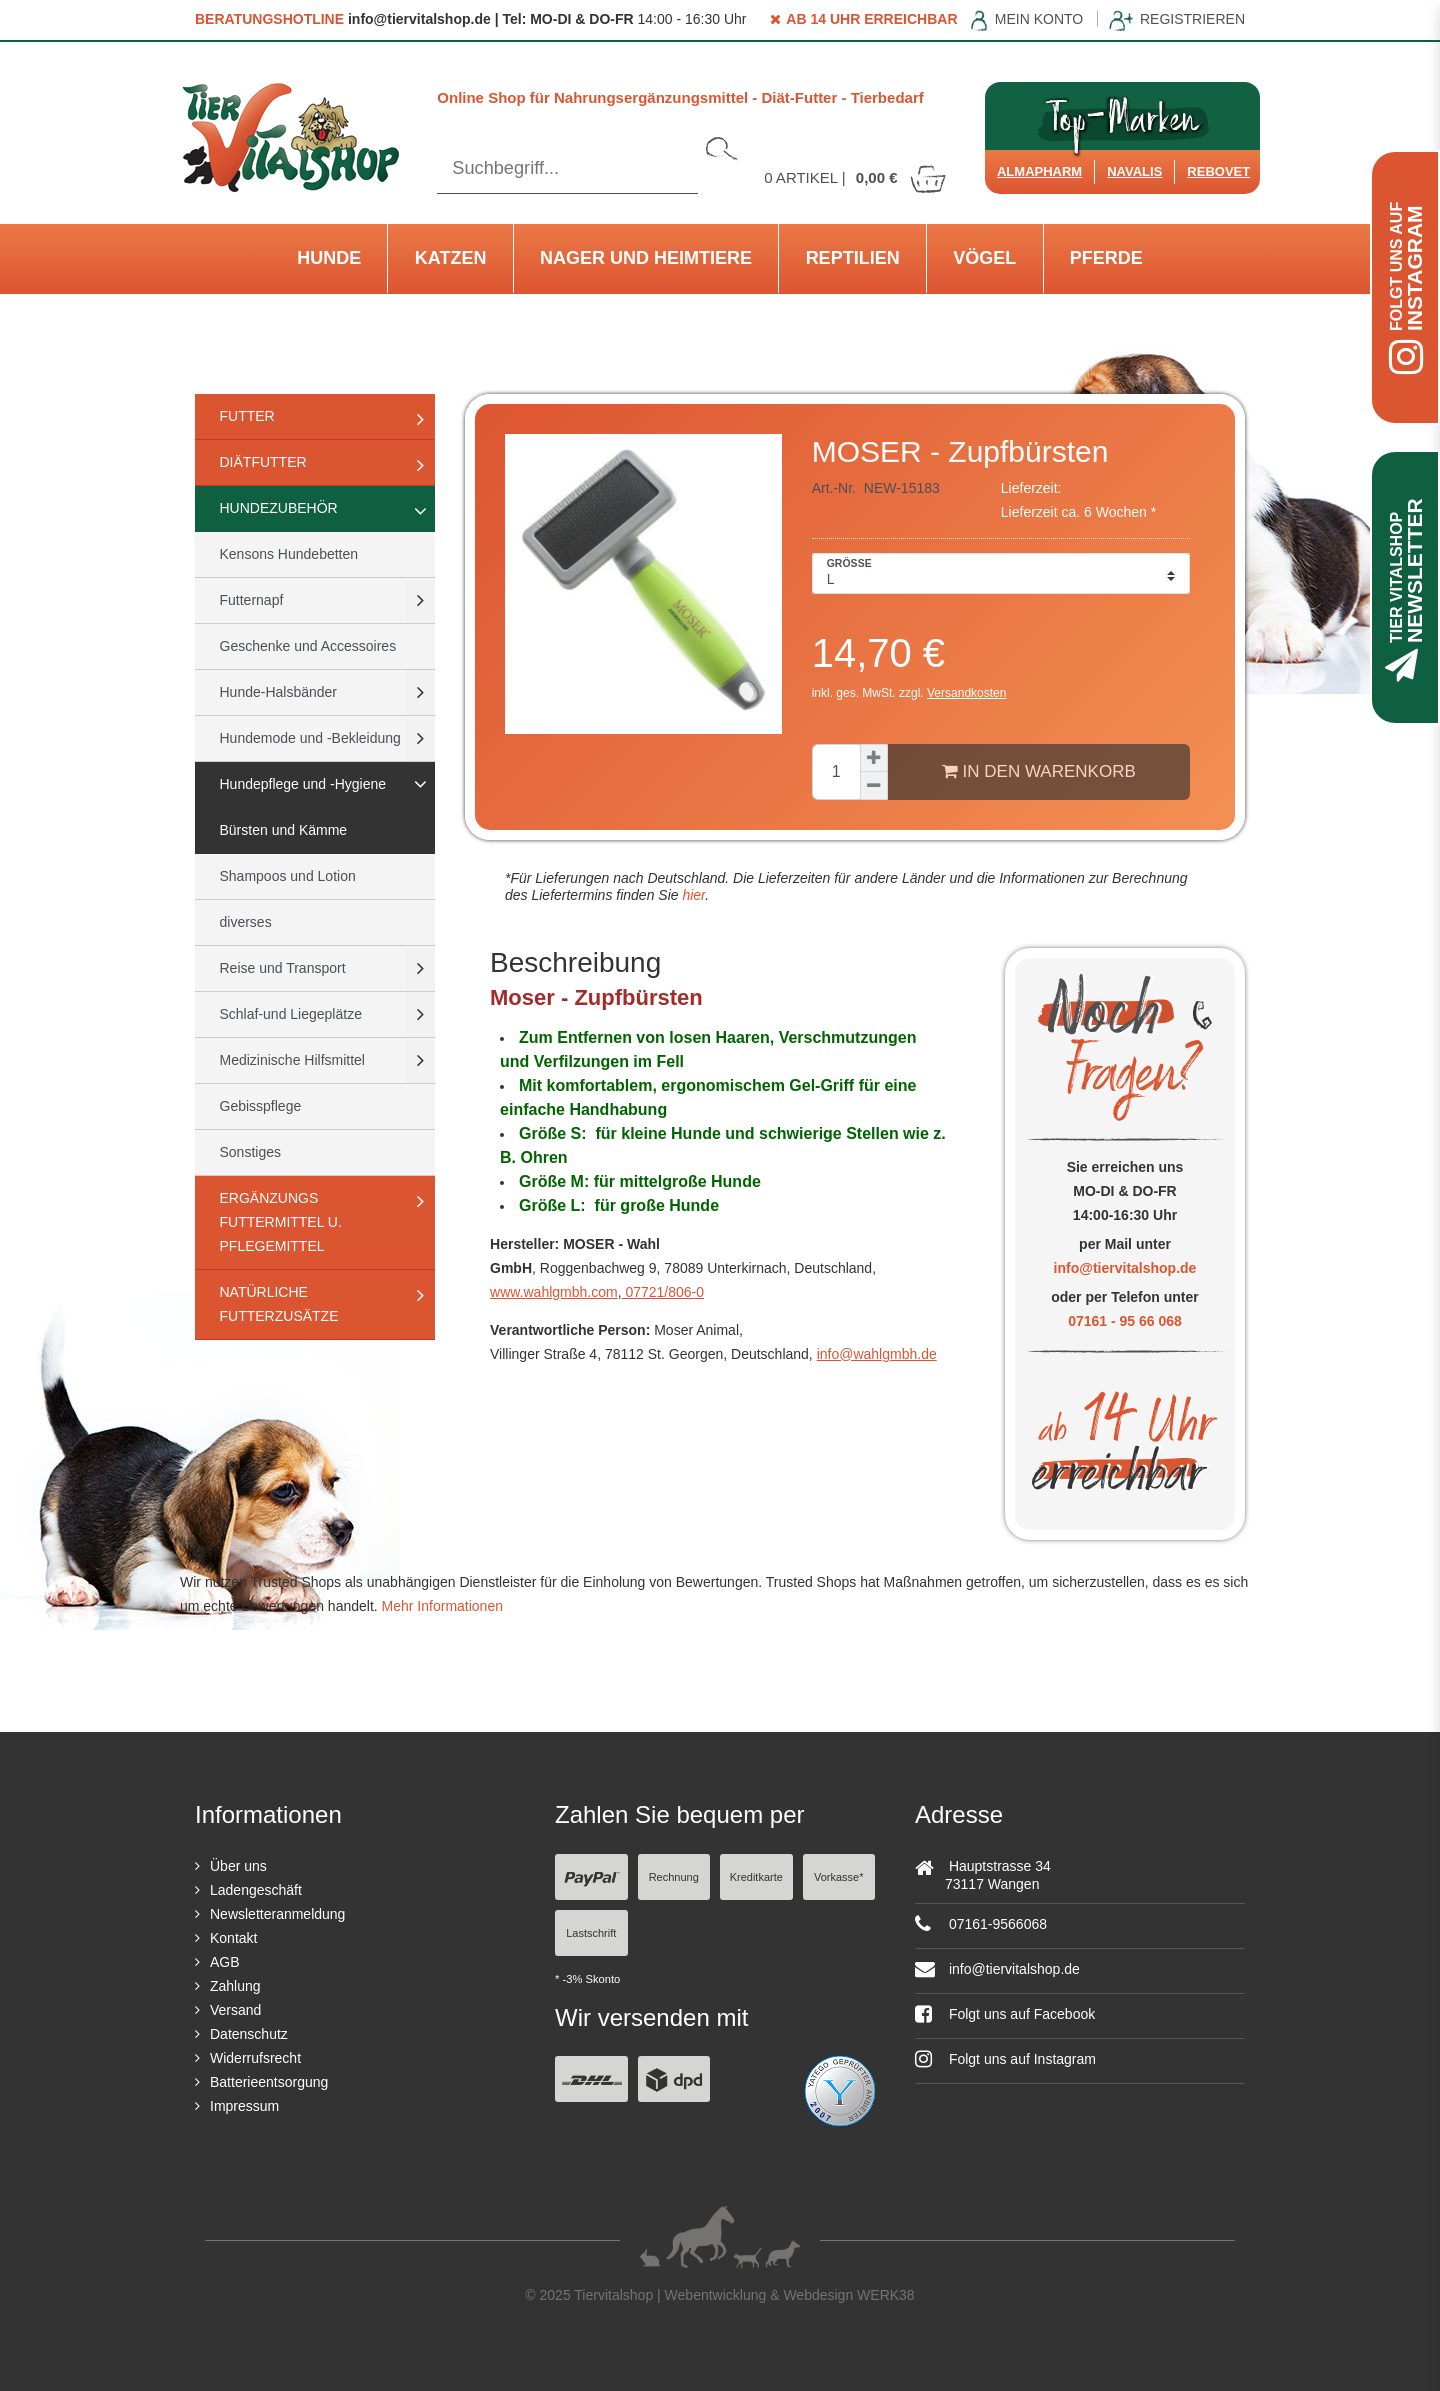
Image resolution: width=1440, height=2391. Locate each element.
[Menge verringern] (874, 786)
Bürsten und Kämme (284, 830)
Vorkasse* (839, 1877)
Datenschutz (249, 2034)
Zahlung (235, 1986)
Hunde (329, 258)
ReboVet (1218, 171)
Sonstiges (250, 1152)
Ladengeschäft (256, 1890)
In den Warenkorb (1039, 771)
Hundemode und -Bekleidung (310, 738)
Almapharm (1039, 171)
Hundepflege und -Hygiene (303, 784)
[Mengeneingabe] (836, 772)
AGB (225, 1962)
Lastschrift (591, 1933)
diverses (246, 922)
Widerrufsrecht (255, 2058)
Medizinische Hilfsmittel (292, 1060)
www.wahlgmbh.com (554, 1292)
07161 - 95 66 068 (1125, 1321)
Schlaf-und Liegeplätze (291, 1014)
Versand (235, 2010)
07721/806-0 (663, 1292)
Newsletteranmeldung (277, 1914)
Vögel (984, 258)
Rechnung (674, 1877)
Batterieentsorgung (269, 2082)
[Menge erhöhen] (874, 758)
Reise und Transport (283, 968)
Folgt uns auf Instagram (1005, 2059)
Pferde (1106, 258)
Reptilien (853, 258)
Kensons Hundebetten (289, 554)
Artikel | (856, 177)
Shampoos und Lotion (288, 876)
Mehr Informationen (442, 1606)
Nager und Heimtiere (646, 258)
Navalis (1134, 171)
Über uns (238, 1866)
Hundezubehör (279, 508)
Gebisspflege (261, 1106)
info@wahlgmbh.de (877, 1354)
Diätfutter (263, 462)
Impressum (244, 2106)
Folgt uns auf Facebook (1005, 2014)
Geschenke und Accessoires (308, 646)
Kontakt (233, 1938)
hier (692, 895)
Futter (247, 416)
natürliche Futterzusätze (279, 1304)
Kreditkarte (756, 1877)
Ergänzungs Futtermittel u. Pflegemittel (281, 1222)
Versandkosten (966, 693)
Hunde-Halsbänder (279, 692)
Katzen (451, 258)
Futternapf (252, 600)
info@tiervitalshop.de (1125, 1268)
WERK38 (886, 2295)
